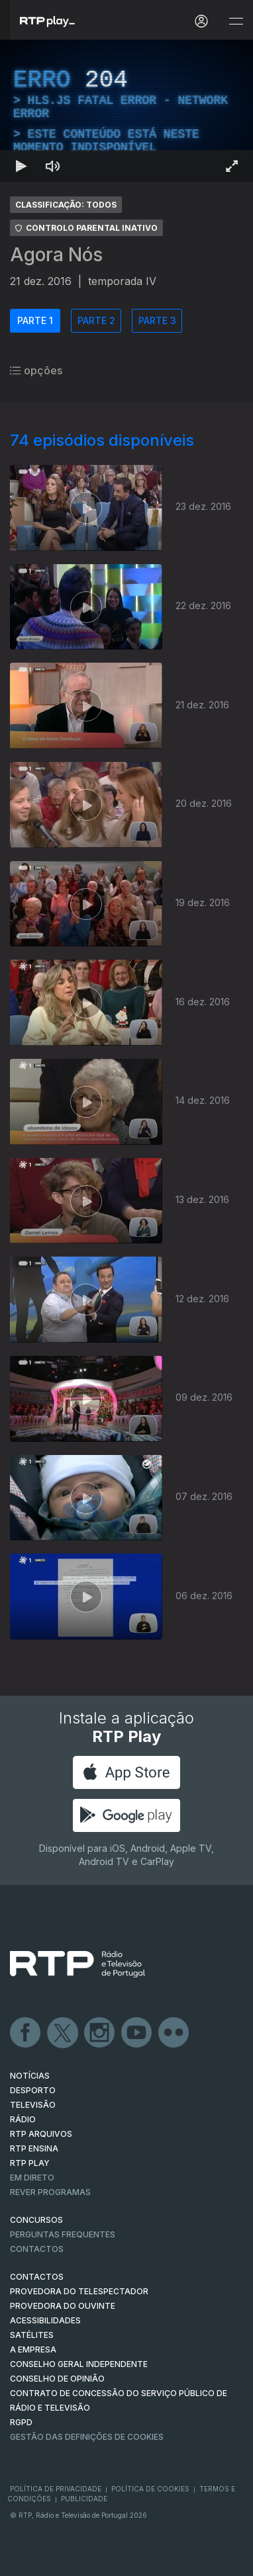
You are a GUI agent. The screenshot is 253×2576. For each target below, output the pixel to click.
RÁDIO (23, 2119)
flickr (174, 2033)
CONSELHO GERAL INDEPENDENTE (79, 2364)
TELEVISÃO (33, 2105)
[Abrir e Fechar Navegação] (236, 21)
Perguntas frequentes (62, 2234)
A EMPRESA (33, 2349)
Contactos (37, 2249)
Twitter (63, 2033)
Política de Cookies (150, 2489)
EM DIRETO (32, 2177)
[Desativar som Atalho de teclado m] (53, 166)
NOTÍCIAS (30, 2076)
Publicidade (84, 2499)
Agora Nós (56, 254)
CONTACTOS (37, 2277)
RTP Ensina (34, 2148)
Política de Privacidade (55, 2489)
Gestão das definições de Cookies (87, 2437)
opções (36, 370)
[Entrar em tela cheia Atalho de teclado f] (232, 166)
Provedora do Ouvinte (62, 2306)
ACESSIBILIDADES (45, 2320)
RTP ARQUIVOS (41, 2134)
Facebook (26, 2033)
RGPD (21, 2422)
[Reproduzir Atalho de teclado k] (21, 166)
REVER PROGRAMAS (50, 2192)
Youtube (137, 2033)
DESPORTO (33, 2090)
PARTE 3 (157, 320)
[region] (126, 111)
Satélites (32, 2335)
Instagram (100, 2033)
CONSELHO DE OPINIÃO (57, 2379)
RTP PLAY (30, 2163)
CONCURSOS (36, 2220)
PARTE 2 (96, 320)
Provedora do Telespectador (79, 2291)
